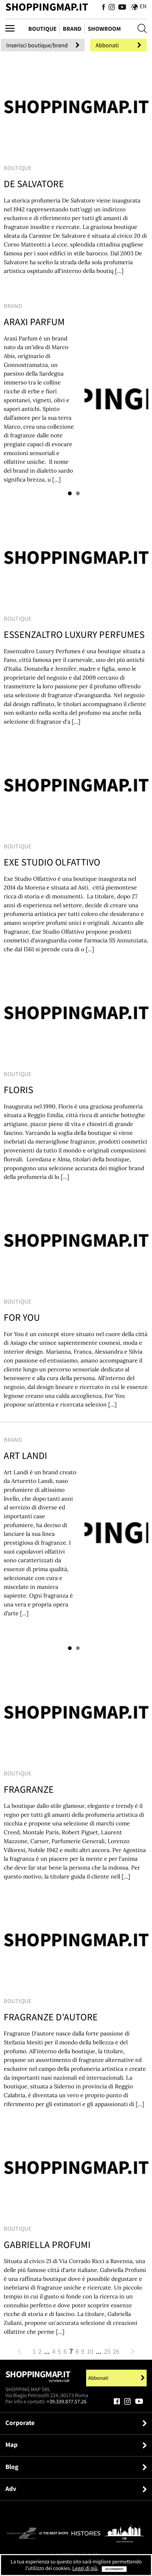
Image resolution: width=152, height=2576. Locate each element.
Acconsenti (114, 2569)
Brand (72, 28)
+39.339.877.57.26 (67, 2401)
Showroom (104, 28)
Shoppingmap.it (38, 2378)
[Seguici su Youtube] (121, 7)
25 (107, 2352)
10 (90, 2352)
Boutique (42, 28)
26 (116, 2352)
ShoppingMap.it (46, 6)
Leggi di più (84, 2568)
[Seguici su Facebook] (104, 7)
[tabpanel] (76, 392)
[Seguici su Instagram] (112, 7)
